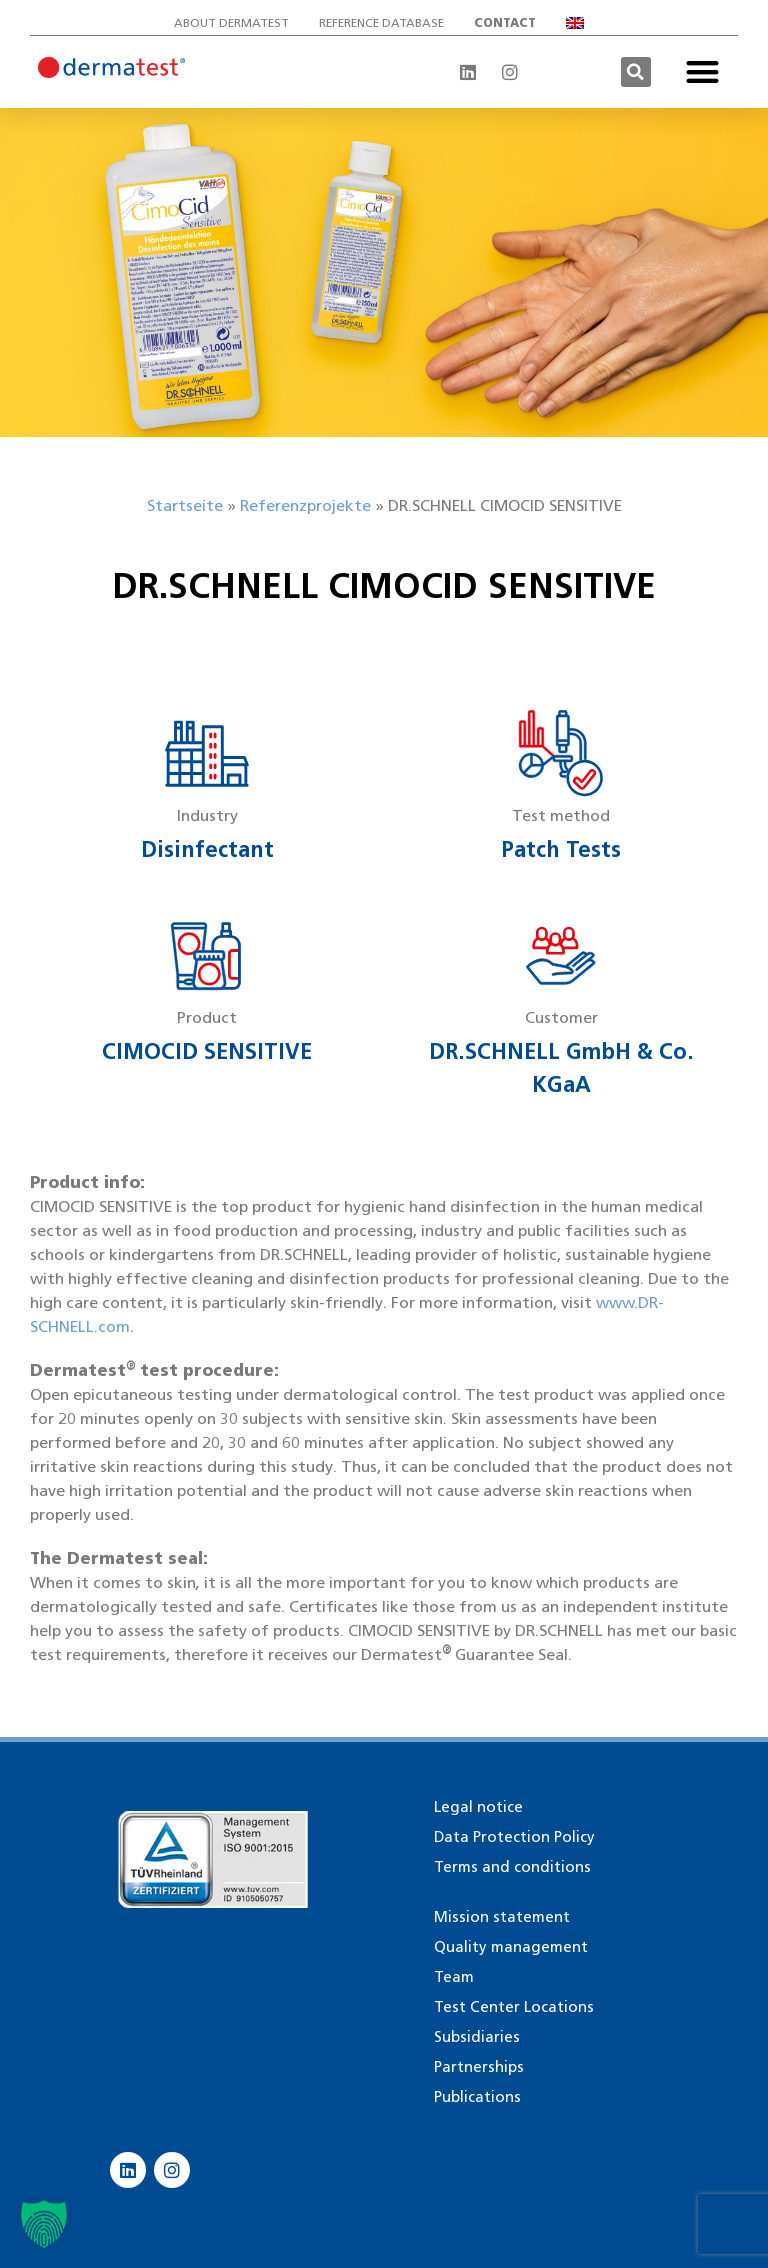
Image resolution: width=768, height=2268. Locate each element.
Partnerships (479, 2067)
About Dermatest (231, 22)
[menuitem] (580, 23)
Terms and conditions (512, 1867)
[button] (636, 72)
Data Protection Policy (514, 1837)
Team (454, 1977)
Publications (477, 2097)
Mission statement (502, 1917)
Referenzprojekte (305, 505)
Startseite (185, 505)
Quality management (511, 1947)
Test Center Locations (514, 2007)
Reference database (381, 22)
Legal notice (478, 1807)
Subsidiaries (477, 2037)
